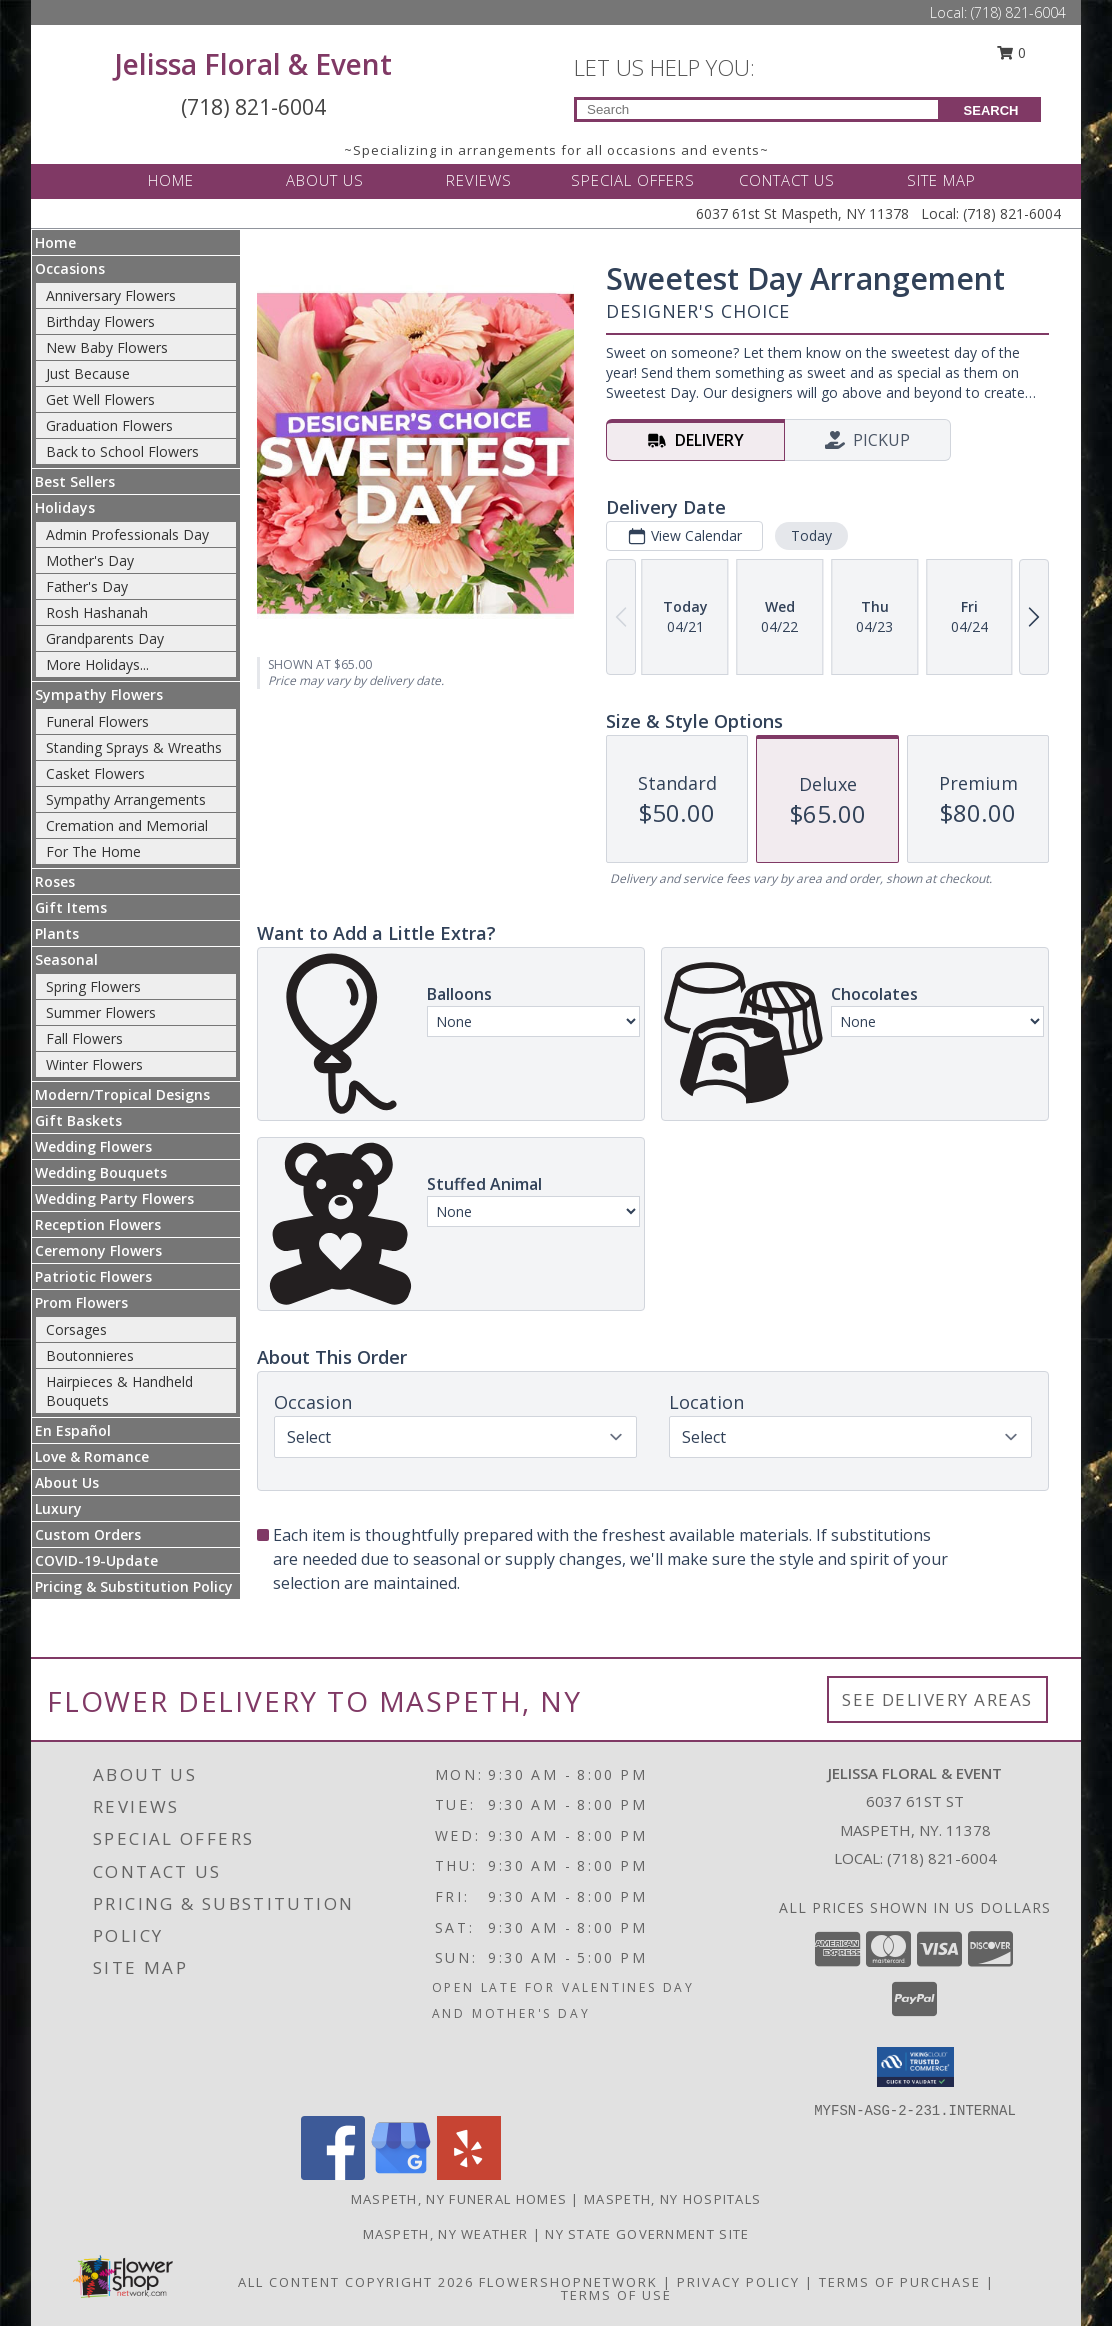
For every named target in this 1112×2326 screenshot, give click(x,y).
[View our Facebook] (333, 2174)
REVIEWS (479, 180)
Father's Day (87, 586)
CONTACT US (787, 180)
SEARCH (991, 110)
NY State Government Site (647, 2234)
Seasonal (66, 959)
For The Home (93, 851)
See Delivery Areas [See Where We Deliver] (937, 1699)
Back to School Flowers (122, 451)
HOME (171, 180)
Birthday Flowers (100, 321)
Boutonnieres (90, 1355)
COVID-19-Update (96, 1560)
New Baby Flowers (107, 347)
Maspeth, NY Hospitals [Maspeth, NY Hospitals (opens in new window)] (672, 2199)
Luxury (58, 1508)
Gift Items (71, 907)
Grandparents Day (105, 638)
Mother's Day (90, 560)
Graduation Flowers (109, 425)
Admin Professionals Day (127, 534)
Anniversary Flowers (111, 295)
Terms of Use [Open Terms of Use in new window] (616, 2295)
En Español (73, 1430)
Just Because (88, 373)
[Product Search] (757, 109)
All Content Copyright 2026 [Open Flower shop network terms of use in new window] (356, 2282)
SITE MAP (941, 180)
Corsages (76, 1329)
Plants (57, 933)
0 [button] (1012, 52)
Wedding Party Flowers (114, 1198)
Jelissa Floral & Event (253, 64)
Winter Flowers (94, 1064)
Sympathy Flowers (99, 694)
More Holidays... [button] (97, 664)
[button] (915, 2067)
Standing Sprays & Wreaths (134, 747)
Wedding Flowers (93, 1146)
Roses (55, 881)
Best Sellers (75, 481)
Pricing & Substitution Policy (134, 1586)
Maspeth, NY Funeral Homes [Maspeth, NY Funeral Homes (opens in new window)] (459, 2199)
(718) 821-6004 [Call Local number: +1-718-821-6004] (1018, 12)
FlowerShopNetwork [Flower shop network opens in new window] (568, 2282)
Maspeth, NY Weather (446, 2234)
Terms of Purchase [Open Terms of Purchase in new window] (900, 2282)
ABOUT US (325, 180)
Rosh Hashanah (97, 612)
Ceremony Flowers (98, 1250)
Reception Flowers (98, 1224)
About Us (67, 1482)
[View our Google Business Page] (401, 2174)
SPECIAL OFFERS (633, 180)
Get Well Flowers (100, 399)
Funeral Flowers (97, 721)
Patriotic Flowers (93, 1276)
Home (55, 242)
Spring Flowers (93, 986)
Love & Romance (92, 1456)
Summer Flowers (101, 1012)
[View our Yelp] (469, 2174)
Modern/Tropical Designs (122, 1094)
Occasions (70, 268)
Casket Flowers (95, 773)
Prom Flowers (81, 1302)
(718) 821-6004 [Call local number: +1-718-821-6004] (942, 1858)
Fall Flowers (84, 1038)
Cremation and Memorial (127, 825)
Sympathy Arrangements (126, 799)
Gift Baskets (78, 1120)
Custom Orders (88, 1534)
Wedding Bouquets (101, 1172)
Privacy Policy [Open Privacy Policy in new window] (738, 2282)
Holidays (65, 507)
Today (811, 535)
